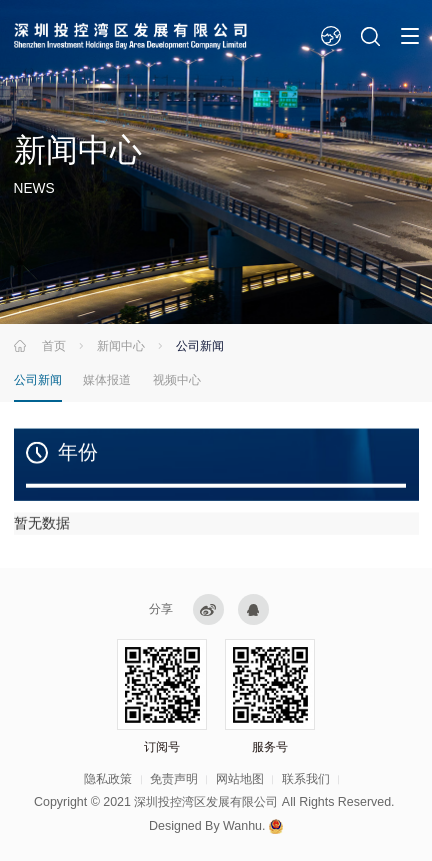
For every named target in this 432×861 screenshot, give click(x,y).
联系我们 (306, 779)
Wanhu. (244, 826)
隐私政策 (108, 779)
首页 (54, 346)
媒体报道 (107, 380)
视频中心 (177, 380)
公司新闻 (38, 380)
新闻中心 (121, 346)
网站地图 (240, 779)
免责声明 (174, 779)
